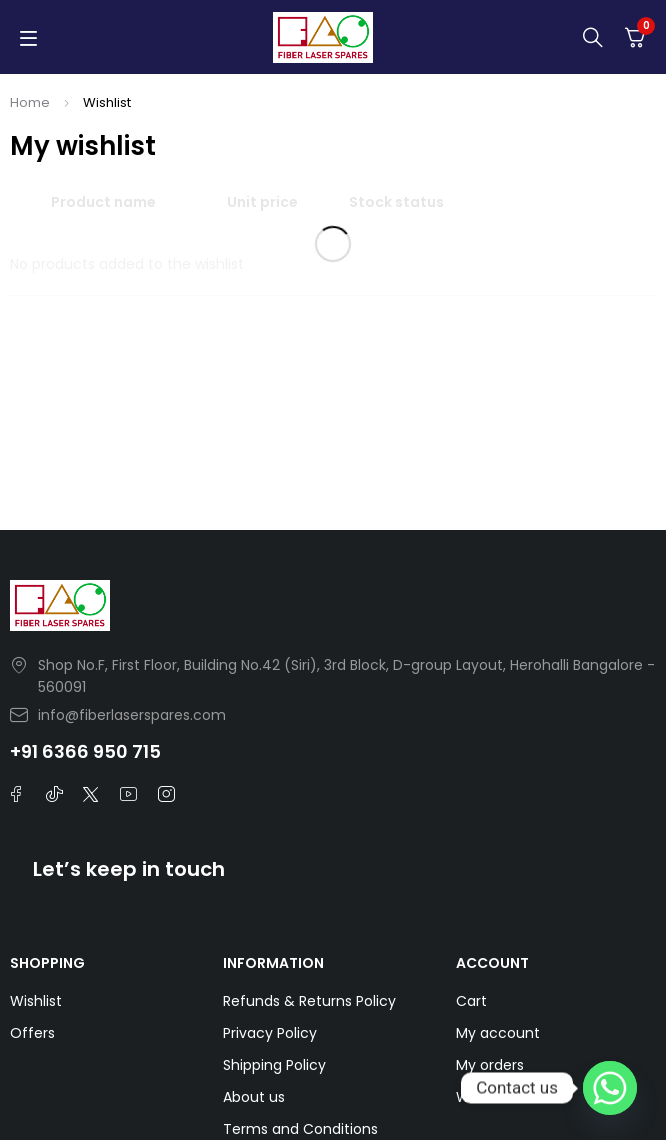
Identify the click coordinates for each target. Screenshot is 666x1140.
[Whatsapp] (610, 1088)
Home (30, 102)
